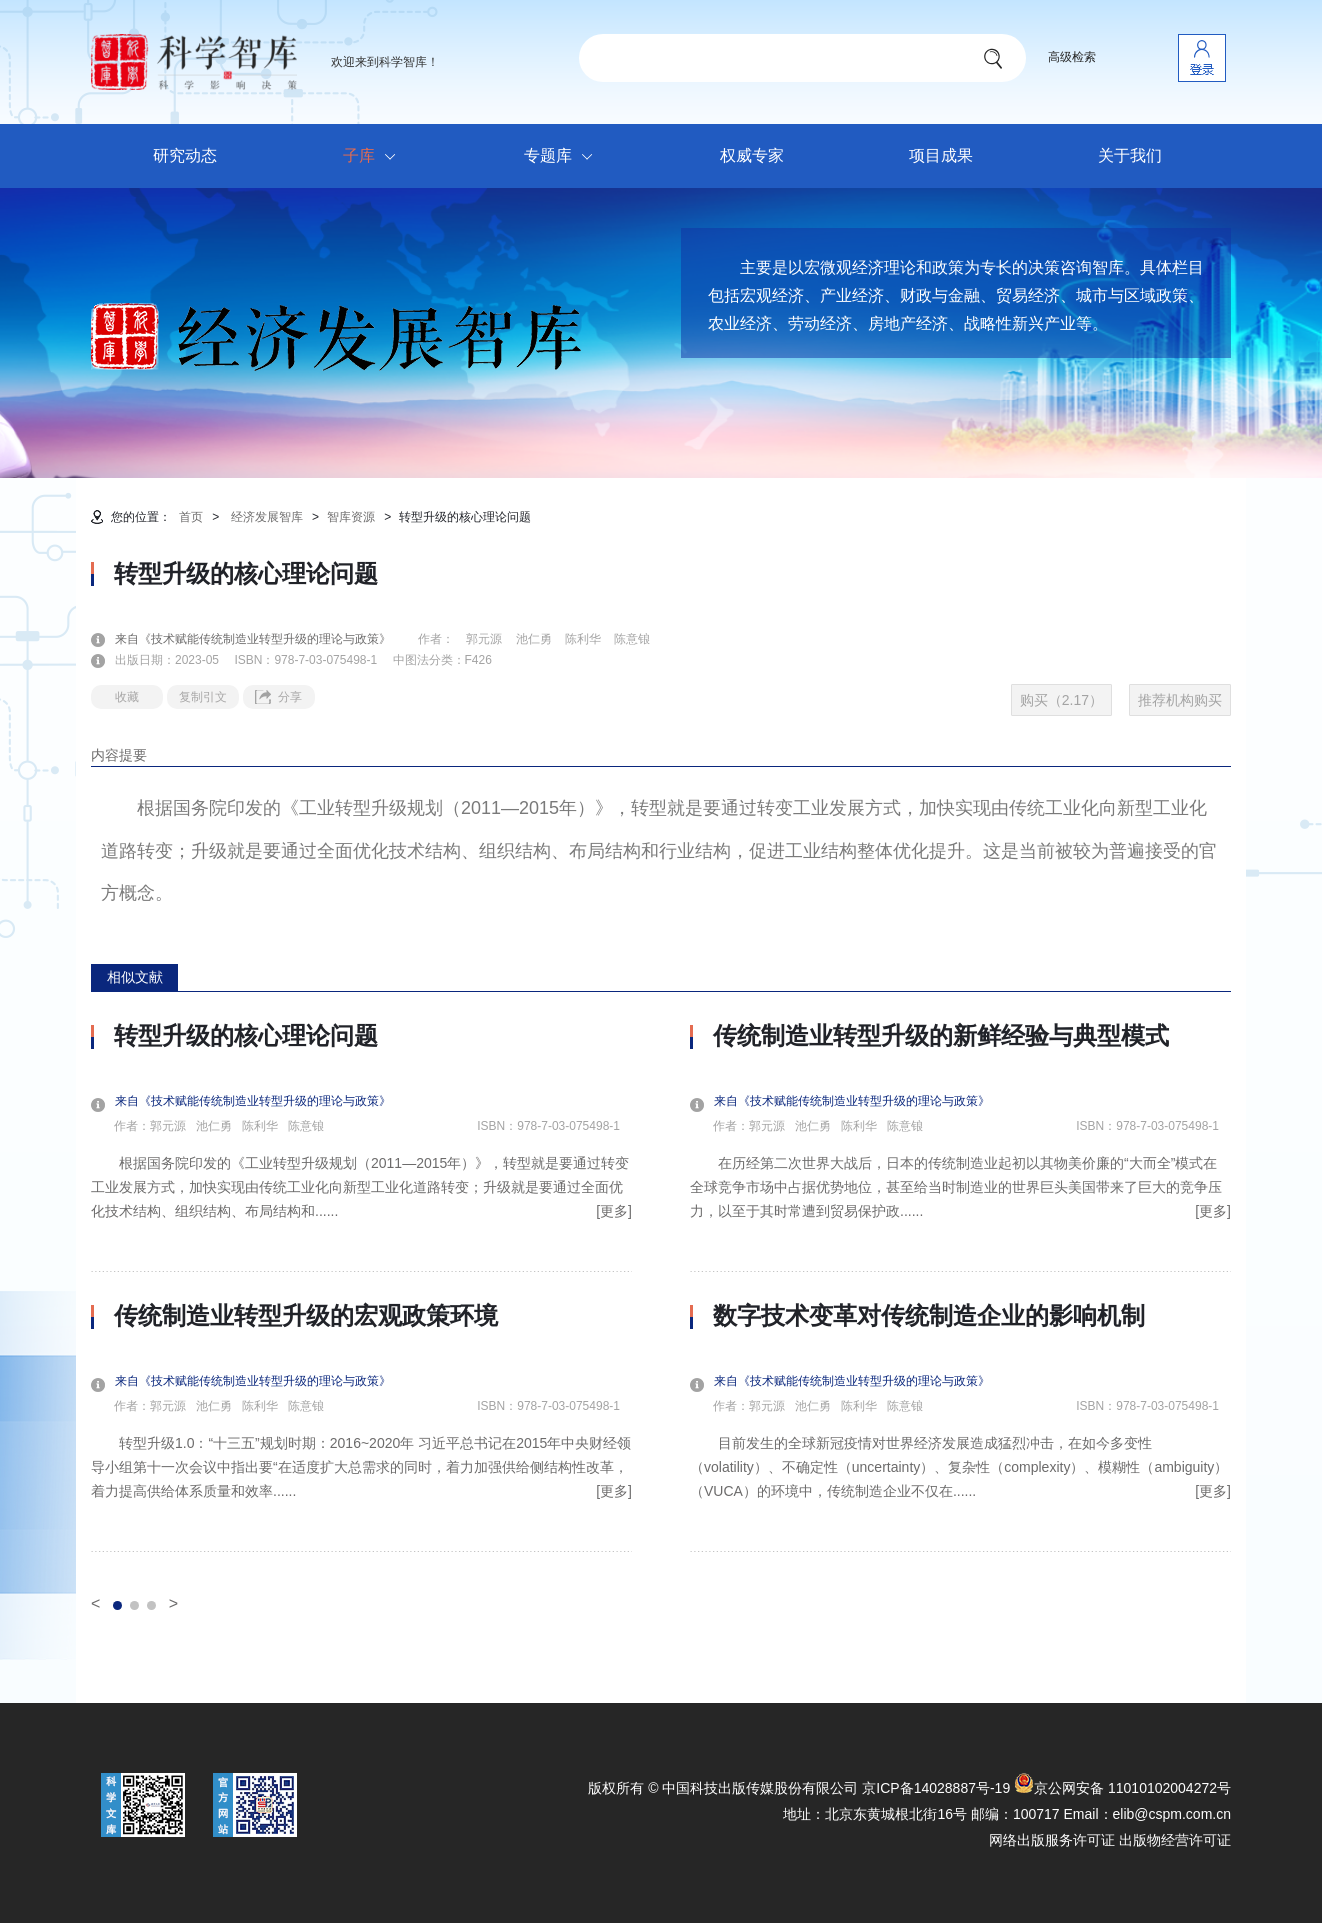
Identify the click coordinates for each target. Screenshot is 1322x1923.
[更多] (614, 1211)
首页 (191, 517)
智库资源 (351, 517)
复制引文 (203, 697)
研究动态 (185, 155)
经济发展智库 (267, 517)
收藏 (127, 697)
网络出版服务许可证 (1052, 1840)
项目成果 (941, 155)
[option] (361, 1287)
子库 (374, 157)
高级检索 (1072, 57)
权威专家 (752, 155)
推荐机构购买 (1180, 700)
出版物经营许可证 (1175, 1840)
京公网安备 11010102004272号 (1122, 1788)
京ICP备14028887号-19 (936, 1788)
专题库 (563, 157)
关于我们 (1130, 155)
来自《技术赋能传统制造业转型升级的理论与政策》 (265, 639)
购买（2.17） (1061, 700)
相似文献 (135, 977)
